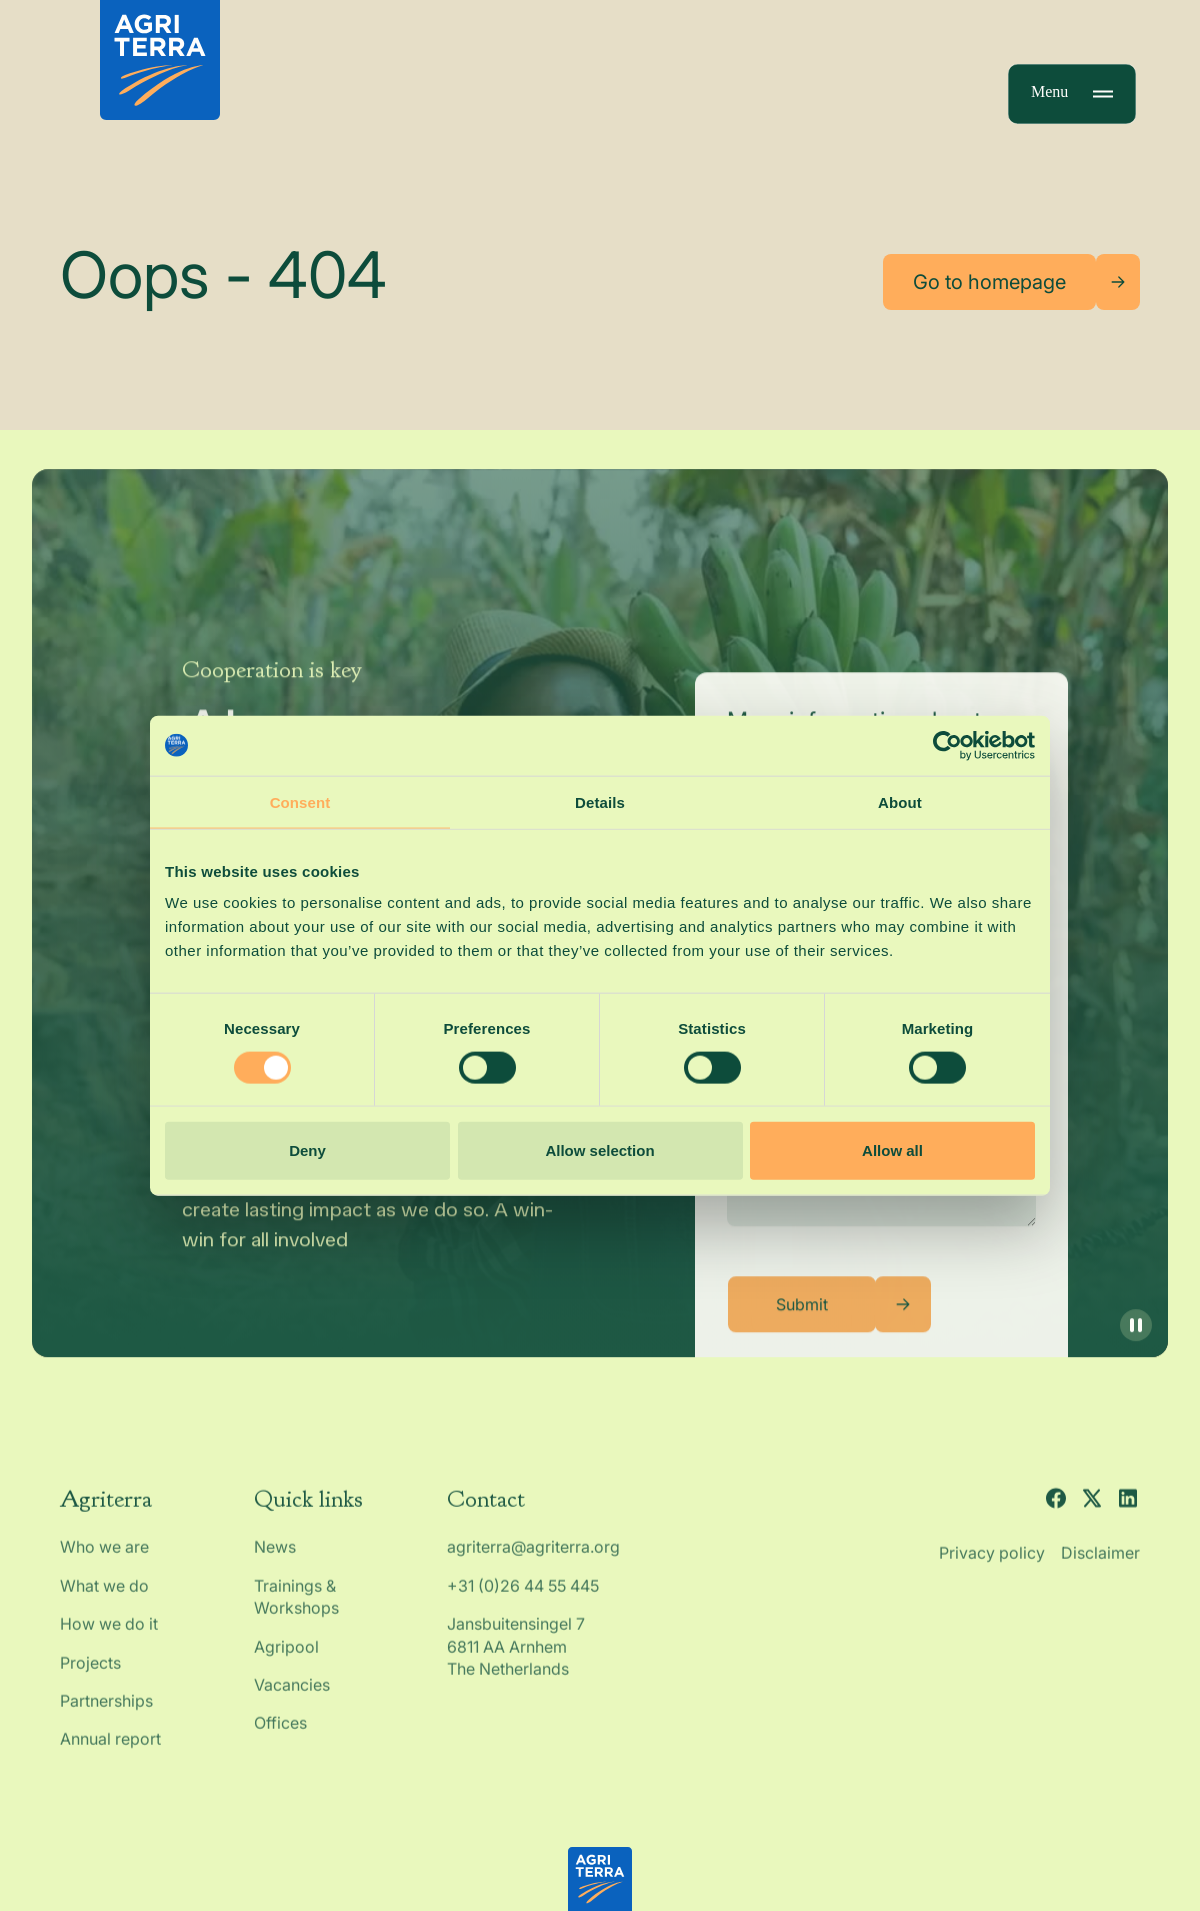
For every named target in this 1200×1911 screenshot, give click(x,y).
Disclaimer (1100, 1564)
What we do (104, 1596)
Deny (307, 1150)
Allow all (892, 1150)
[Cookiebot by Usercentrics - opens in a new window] (947, 745)
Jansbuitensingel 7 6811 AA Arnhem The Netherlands (518, 1657)
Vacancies (292, 1696)
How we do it (109, 1635)
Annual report (110, 1750)
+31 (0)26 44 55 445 (523, 1596)
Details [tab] (600, 801)
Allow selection (599, 1150)
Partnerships (106, 1712)
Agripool (286, 1657)
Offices (280, 1734)
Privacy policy (992, 1564)
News (275, 1558)
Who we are (104, 1558)
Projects (90, 1673)
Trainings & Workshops (296, 1607)
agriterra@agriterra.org (533, 1558)
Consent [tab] (300, 801)
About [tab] (900, 801)
